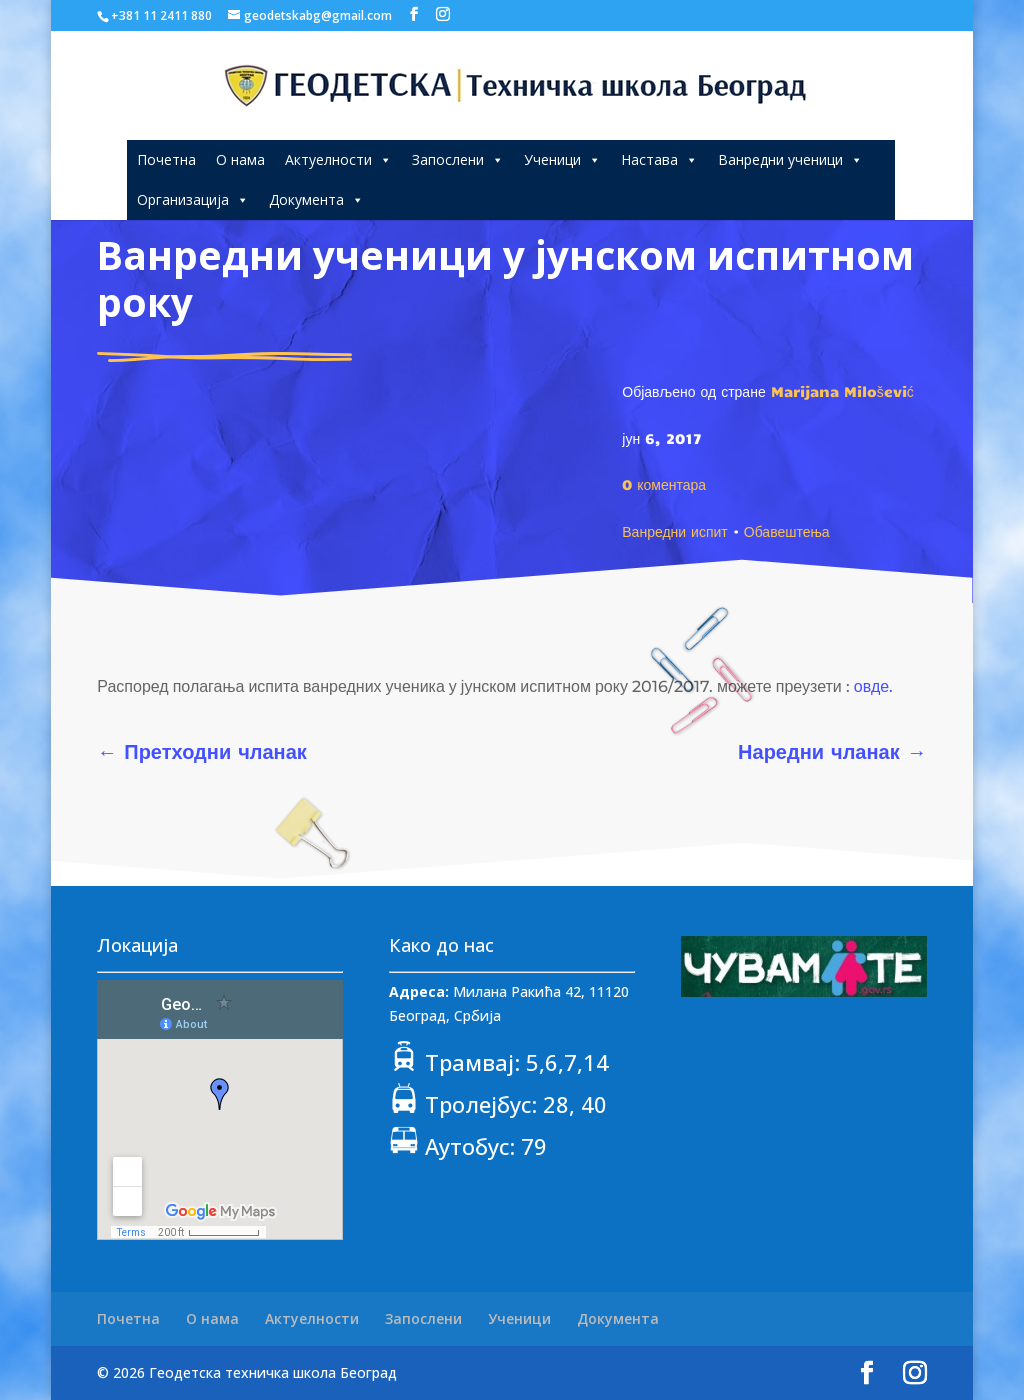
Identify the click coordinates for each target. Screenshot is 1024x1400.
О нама (240, 159)
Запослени (458, 159)
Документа (316, 199)
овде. (873, 686)
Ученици (562, 159)
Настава (659, 159)
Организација (193, 199)
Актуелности (338, 159)
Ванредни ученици (790, 159)
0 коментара (664, 484)
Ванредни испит (674, 531)
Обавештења (787, 531)
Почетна (166, 159)
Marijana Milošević (842, 391)
